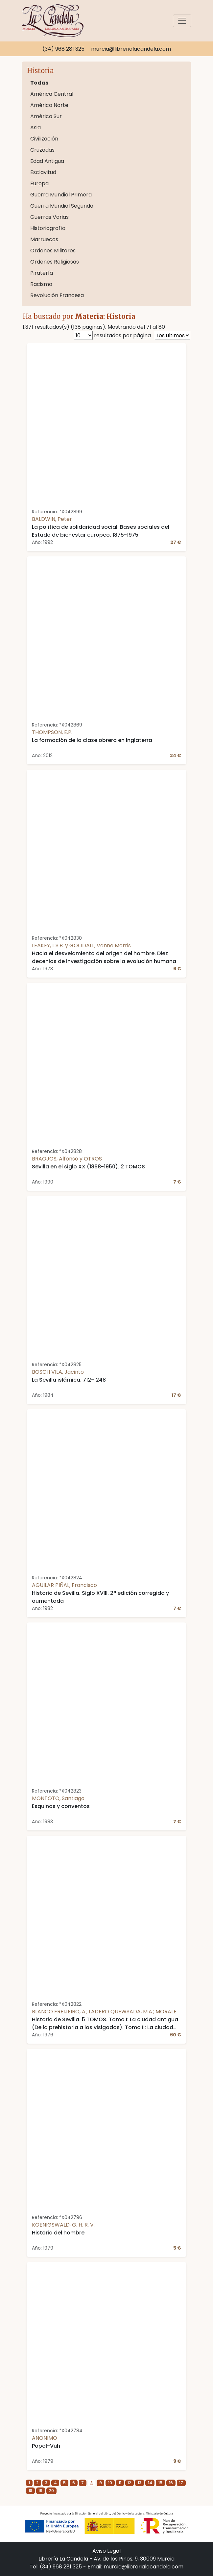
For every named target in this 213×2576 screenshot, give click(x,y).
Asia (35, 127)
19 (40, 2490)
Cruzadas (42, 150)
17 (181, 2483)
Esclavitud (43, 172)
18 (30, 2490)
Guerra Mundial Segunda (61, 206)
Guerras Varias (49, 217)
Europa (39, 183)
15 (160, 2483)
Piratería (41, 273)
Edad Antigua (47, 161)
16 (171, 2483)
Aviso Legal (106, 2551)
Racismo (41, 284)
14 (150, 2483)
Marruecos (44, 239)
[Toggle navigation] (182, 20)
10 (110, 2483)
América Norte (49, 105)
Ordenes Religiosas (54, 262)
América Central (51, 94)
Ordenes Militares (53, 250)
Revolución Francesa (57, 295)
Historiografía (47, 228)
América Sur (46, 116)
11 (120, 2483)
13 (139, 2483)
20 (51, 2490)
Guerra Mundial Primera (61, 194)
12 (129, 2483)
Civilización (44, 138)
